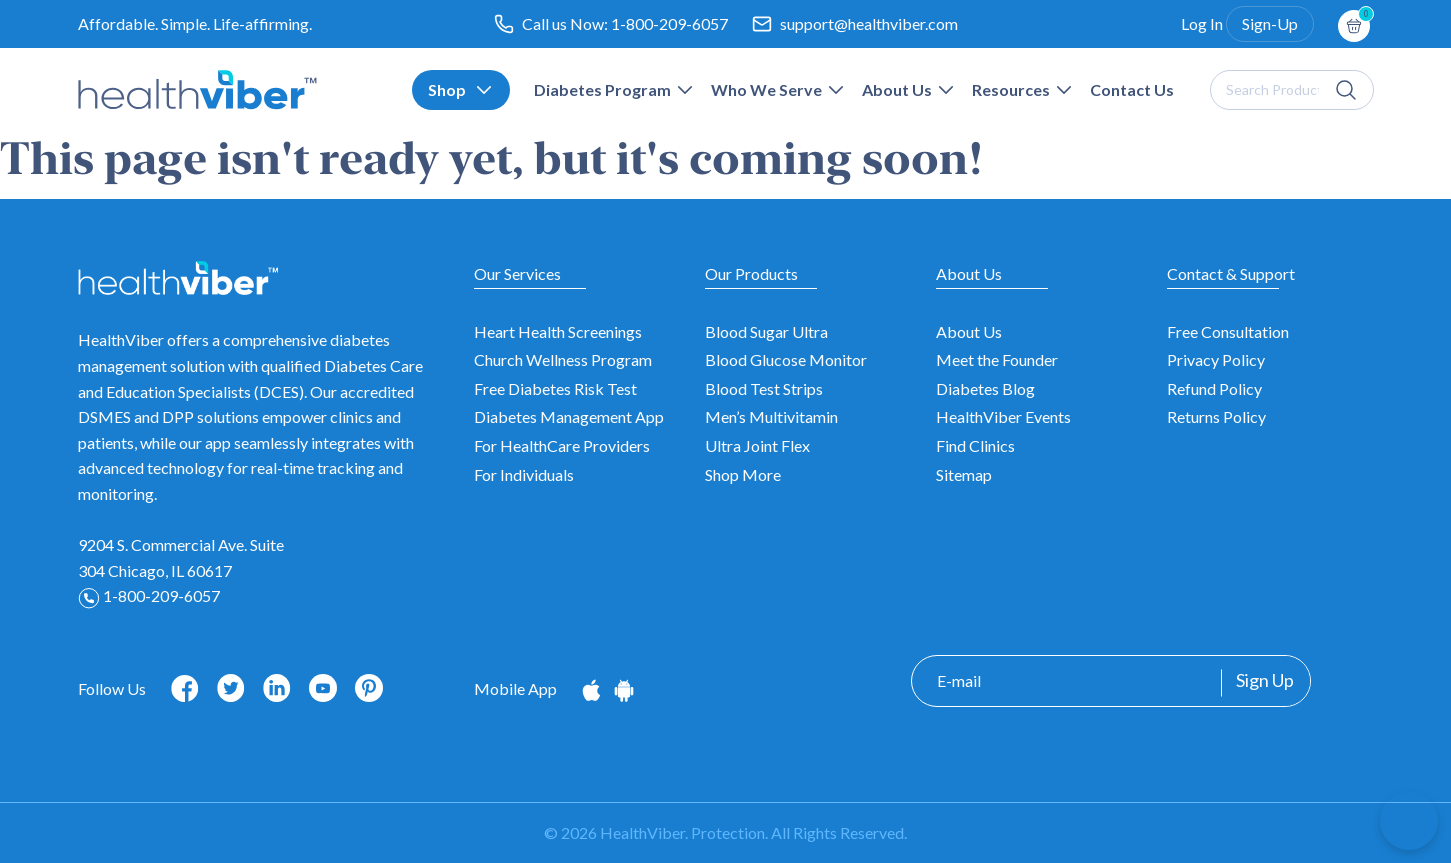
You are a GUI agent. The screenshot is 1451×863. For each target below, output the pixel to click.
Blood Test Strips (764, 388)
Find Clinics (975, 445)
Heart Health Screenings (558, 331)
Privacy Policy (1216, 359)
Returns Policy (1216, 416)
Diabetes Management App (569, 416)
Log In (1202, 23)
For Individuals (524, 474)
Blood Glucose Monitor (786, 359)
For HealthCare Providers (562, 445)
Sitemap (964, 474)
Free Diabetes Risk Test (555, 388)
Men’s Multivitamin (771, 416)
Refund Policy (1214, 388)
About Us (969, 331)
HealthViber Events (1003, 416)
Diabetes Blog (985, 388)
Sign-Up (1270, 23)
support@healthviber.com (869, 23)
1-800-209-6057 (669, 23)
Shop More (743, 474)
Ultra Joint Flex (757, 445)
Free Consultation (1228, 331)
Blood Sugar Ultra (766, 331)
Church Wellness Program (563, 359)
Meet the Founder (997, 359)
